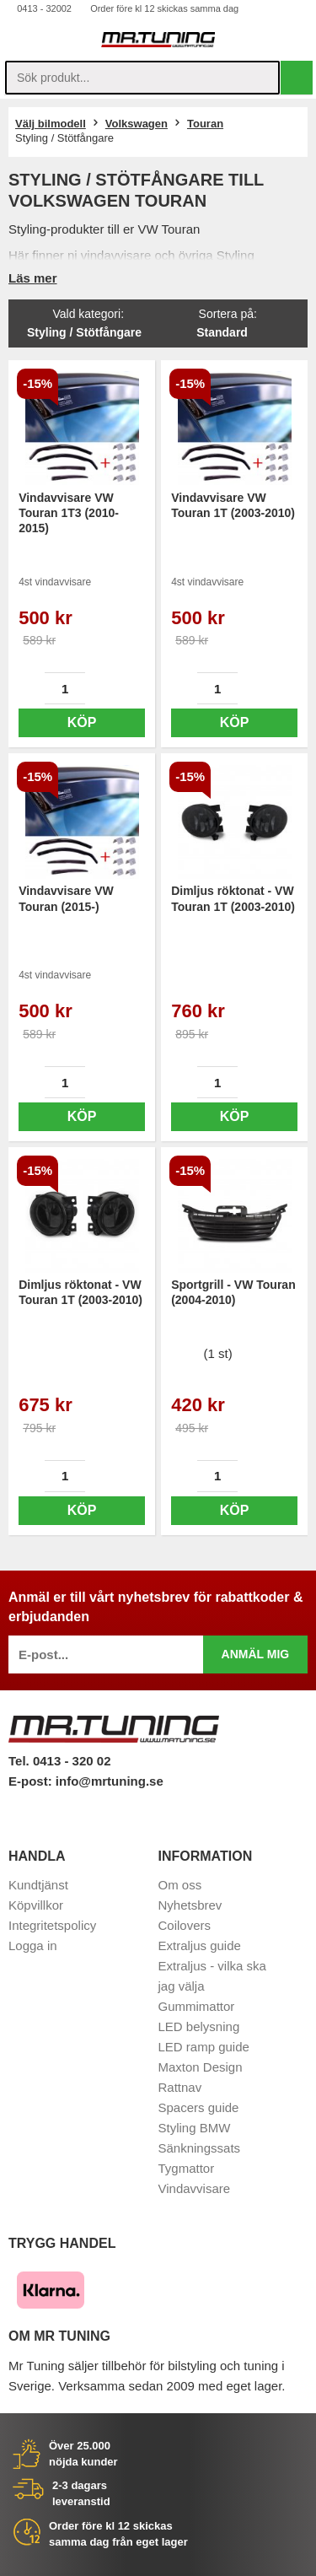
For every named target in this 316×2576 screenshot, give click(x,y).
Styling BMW (194, 2128)
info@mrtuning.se (109, 1781)
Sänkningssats (199, 2148)
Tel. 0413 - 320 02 (59, 1761)
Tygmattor (186, 2168)
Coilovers (185, 1925)
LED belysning (199, 2026)
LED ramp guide (203, 2047)
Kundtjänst (38, 1885)
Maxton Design (200, 2067)
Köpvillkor (35, 1905)
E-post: (32, 1781)
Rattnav (180, 2087)
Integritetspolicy (52, 1925)
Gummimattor (196, 2006)
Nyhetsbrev (190, 1905)
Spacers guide (198, 2107)
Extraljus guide (199, 1945)
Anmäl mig (256, 1654)
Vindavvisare (194, 2188)
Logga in (32, 1945)
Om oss (180, 1885)
